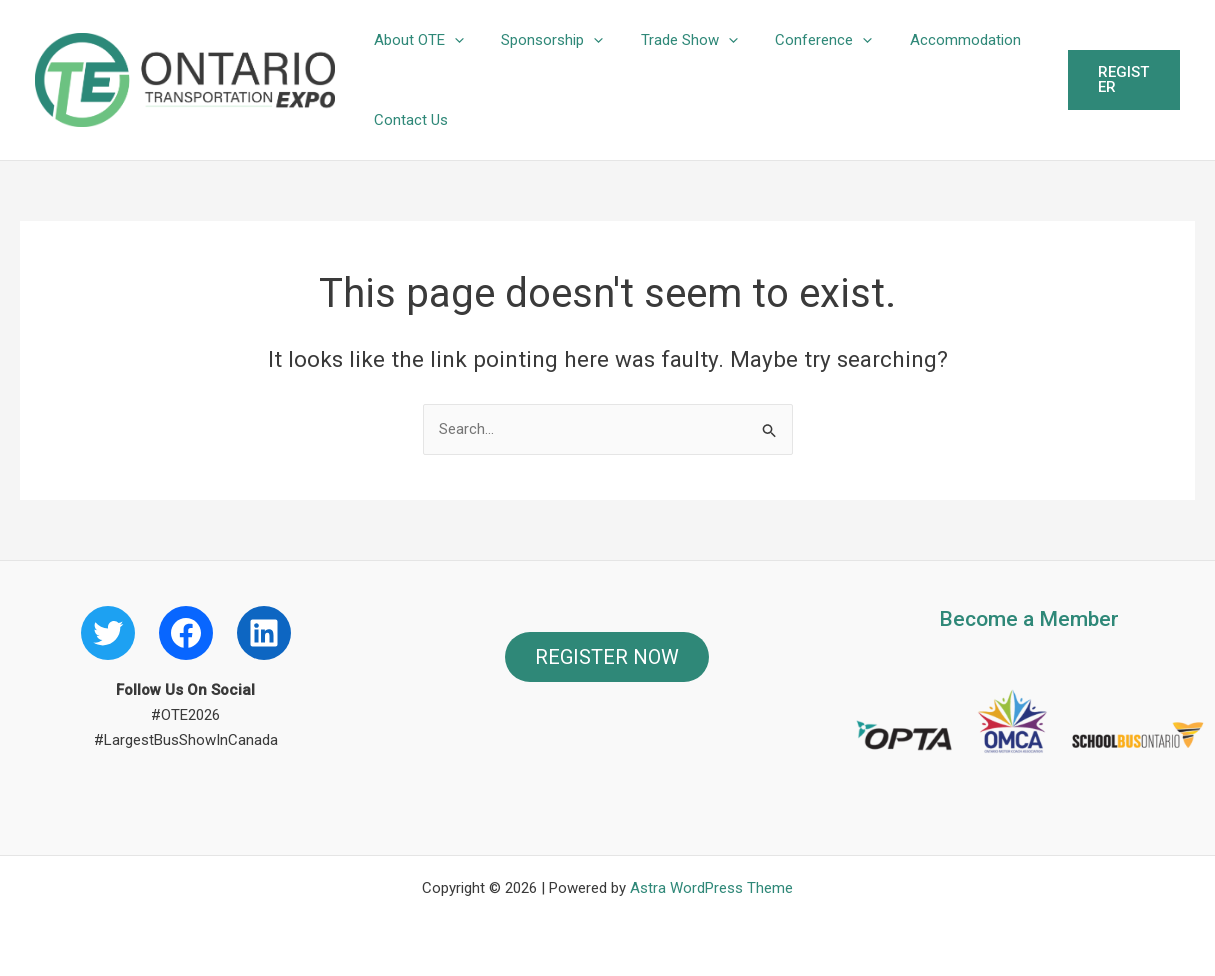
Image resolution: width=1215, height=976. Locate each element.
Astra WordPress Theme (711, 888)
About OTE (415, 40)
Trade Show (670, 40)
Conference (797, 40)
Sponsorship (541, 40)
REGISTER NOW (607, 657)
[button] (450, 40)
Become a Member (1029, 619)
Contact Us (407, 120)
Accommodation (931, 40)
